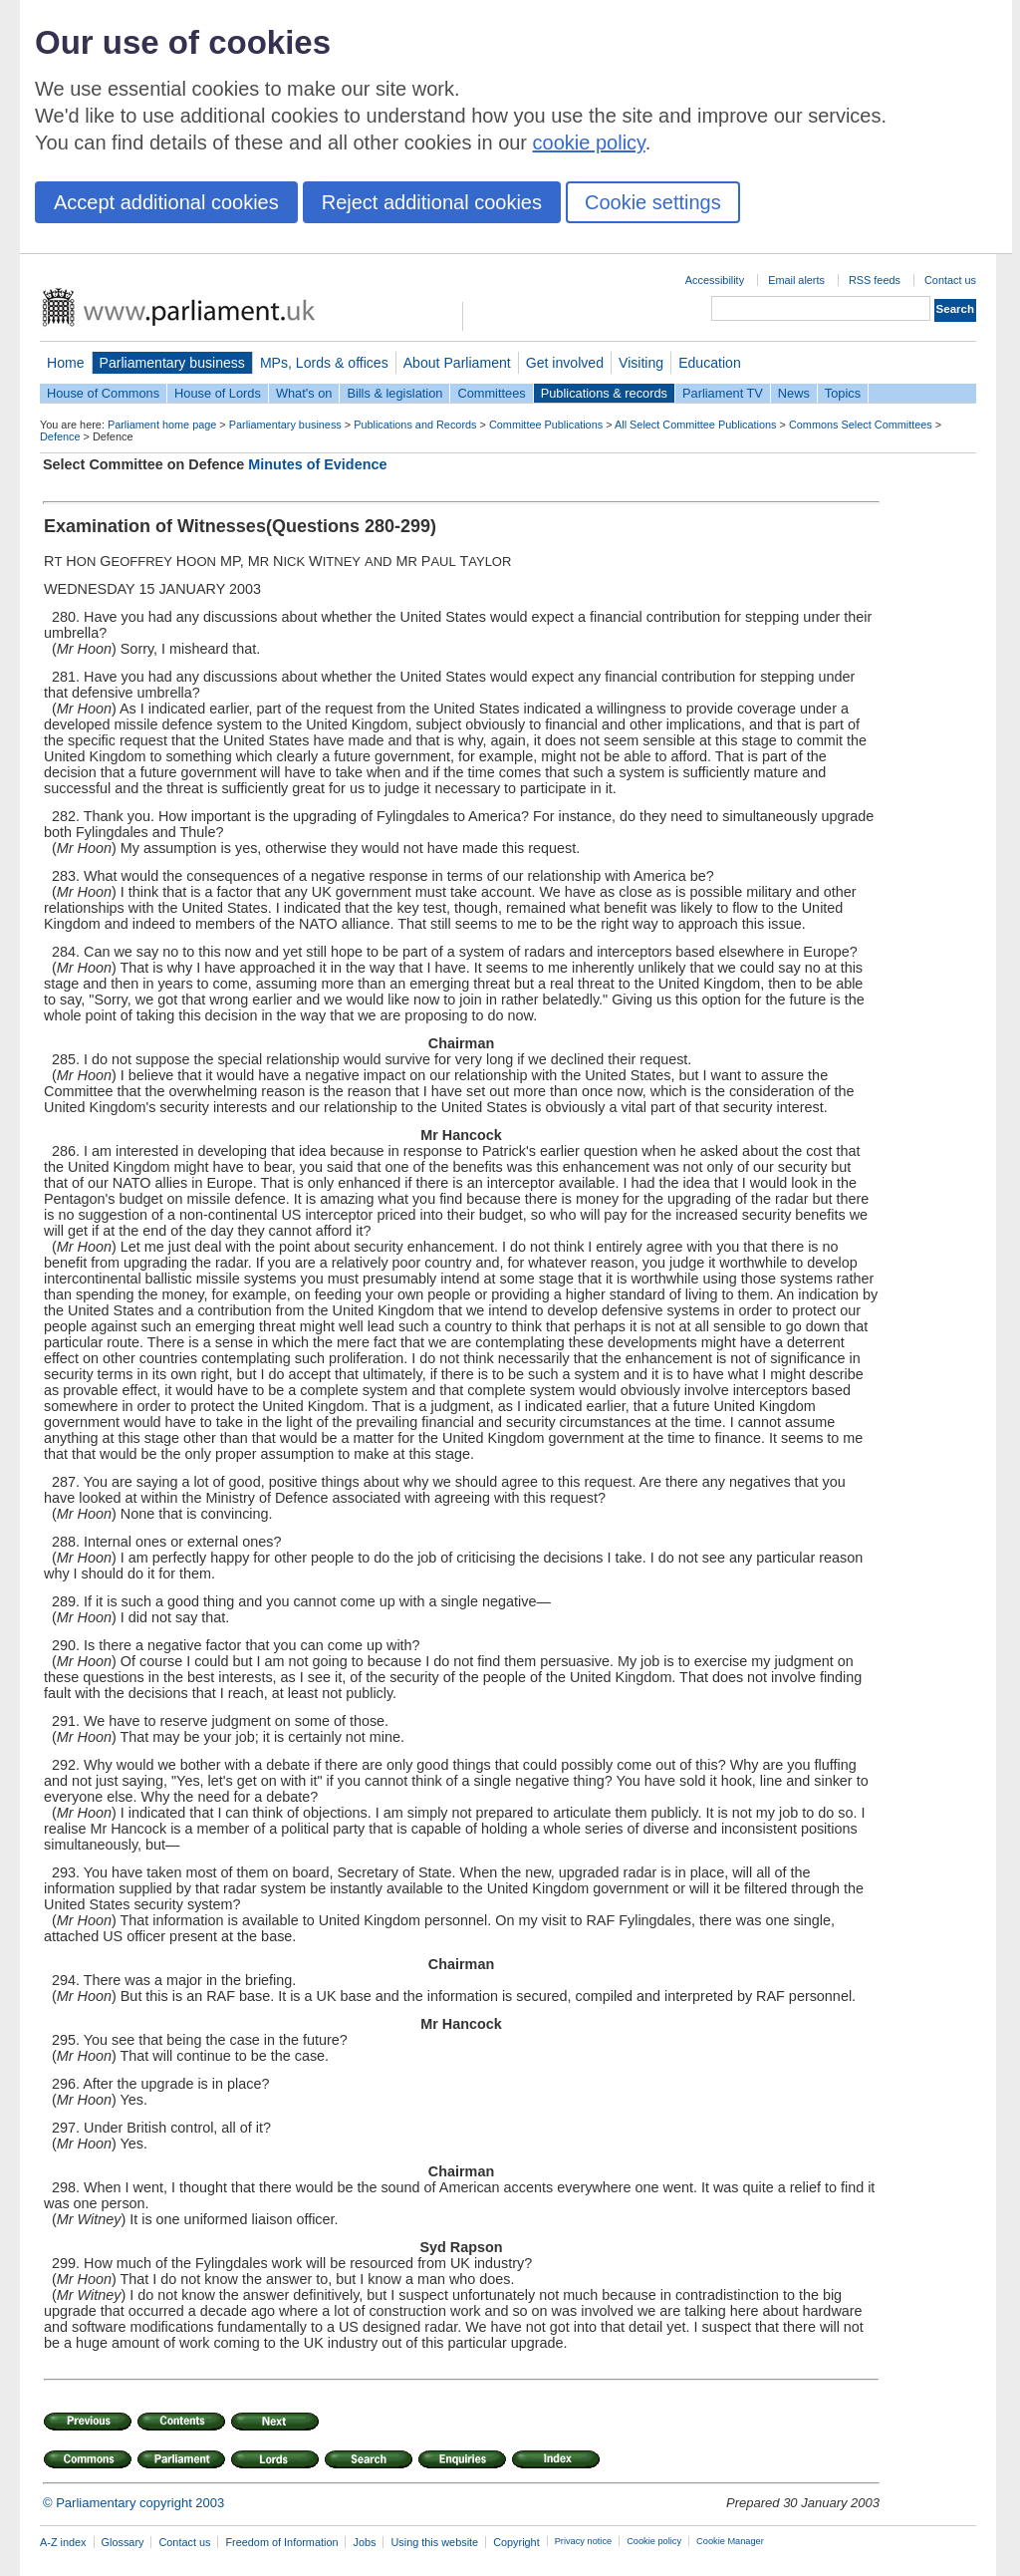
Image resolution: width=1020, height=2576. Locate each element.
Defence (60, 436)
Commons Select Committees (860, 424)
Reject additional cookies (432, 202)
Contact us (950, 280)
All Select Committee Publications (696, 424)
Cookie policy (654, 2541)
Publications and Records (415, 424)
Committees (491, 393)
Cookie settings (653, 202)
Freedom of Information (281, 2542)
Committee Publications (546, 424)
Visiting (641, 363)
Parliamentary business (172, 363)
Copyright (516, 2542)
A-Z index (63, 2542)
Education (709, 363)
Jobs (364, 2542)
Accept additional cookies (166, 202)
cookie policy (589, 142)
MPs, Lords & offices (324, 363)
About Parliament (457, 363)
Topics (843, 393)
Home (66, 363)
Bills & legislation (394, 393)
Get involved (565, 363)
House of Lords (217, 393)
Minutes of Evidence (317, 464)
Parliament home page (162, 424)
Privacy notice (583, 2541)
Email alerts (796, 280)
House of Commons (103, 393)
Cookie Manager (730, 2541)
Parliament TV (722, 393)
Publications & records (604, 393)
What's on (304, 393)
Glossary (123, 2542)
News (794, 393)
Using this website (434, 2542)
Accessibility (714, 280)
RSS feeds (874, 280)
